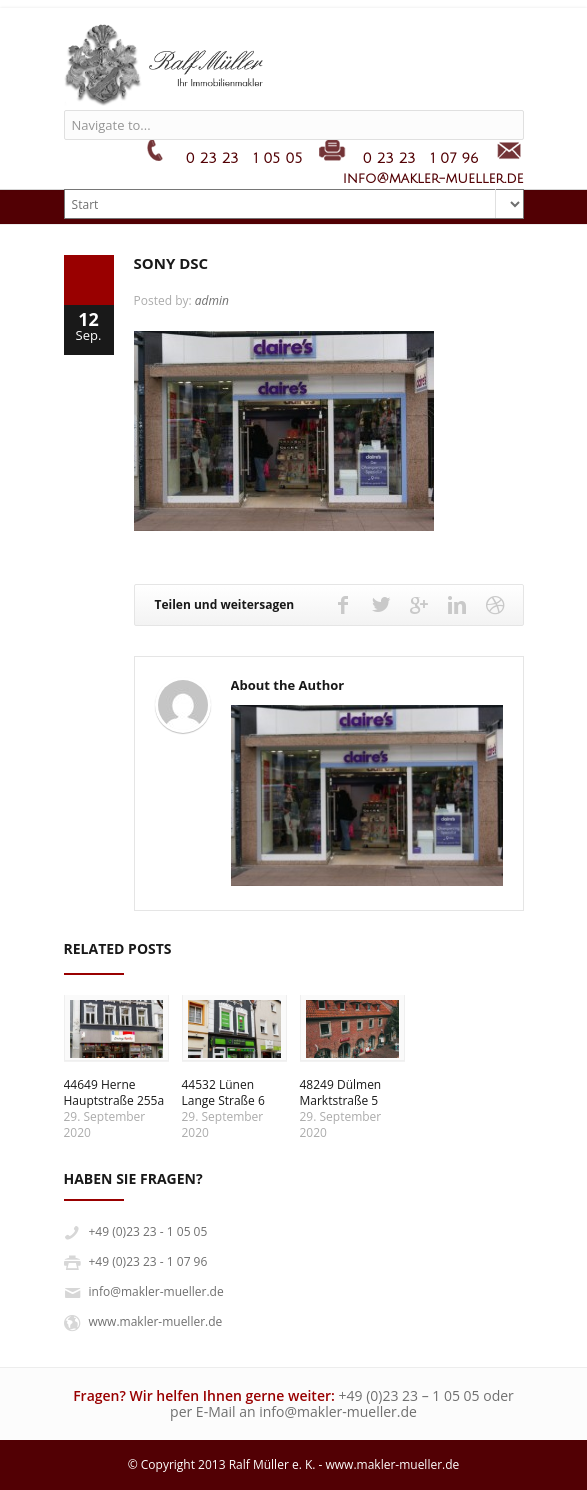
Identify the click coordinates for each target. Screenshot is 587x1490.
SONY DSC (171, 263)
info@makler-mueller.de (156, 1291)
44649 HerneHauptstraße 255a (114, 1092)
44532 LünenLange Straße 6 (223, 1092)
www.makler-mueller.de (156, 1321)
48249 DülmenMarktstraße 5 (341, 1092)
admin (212, 300)
